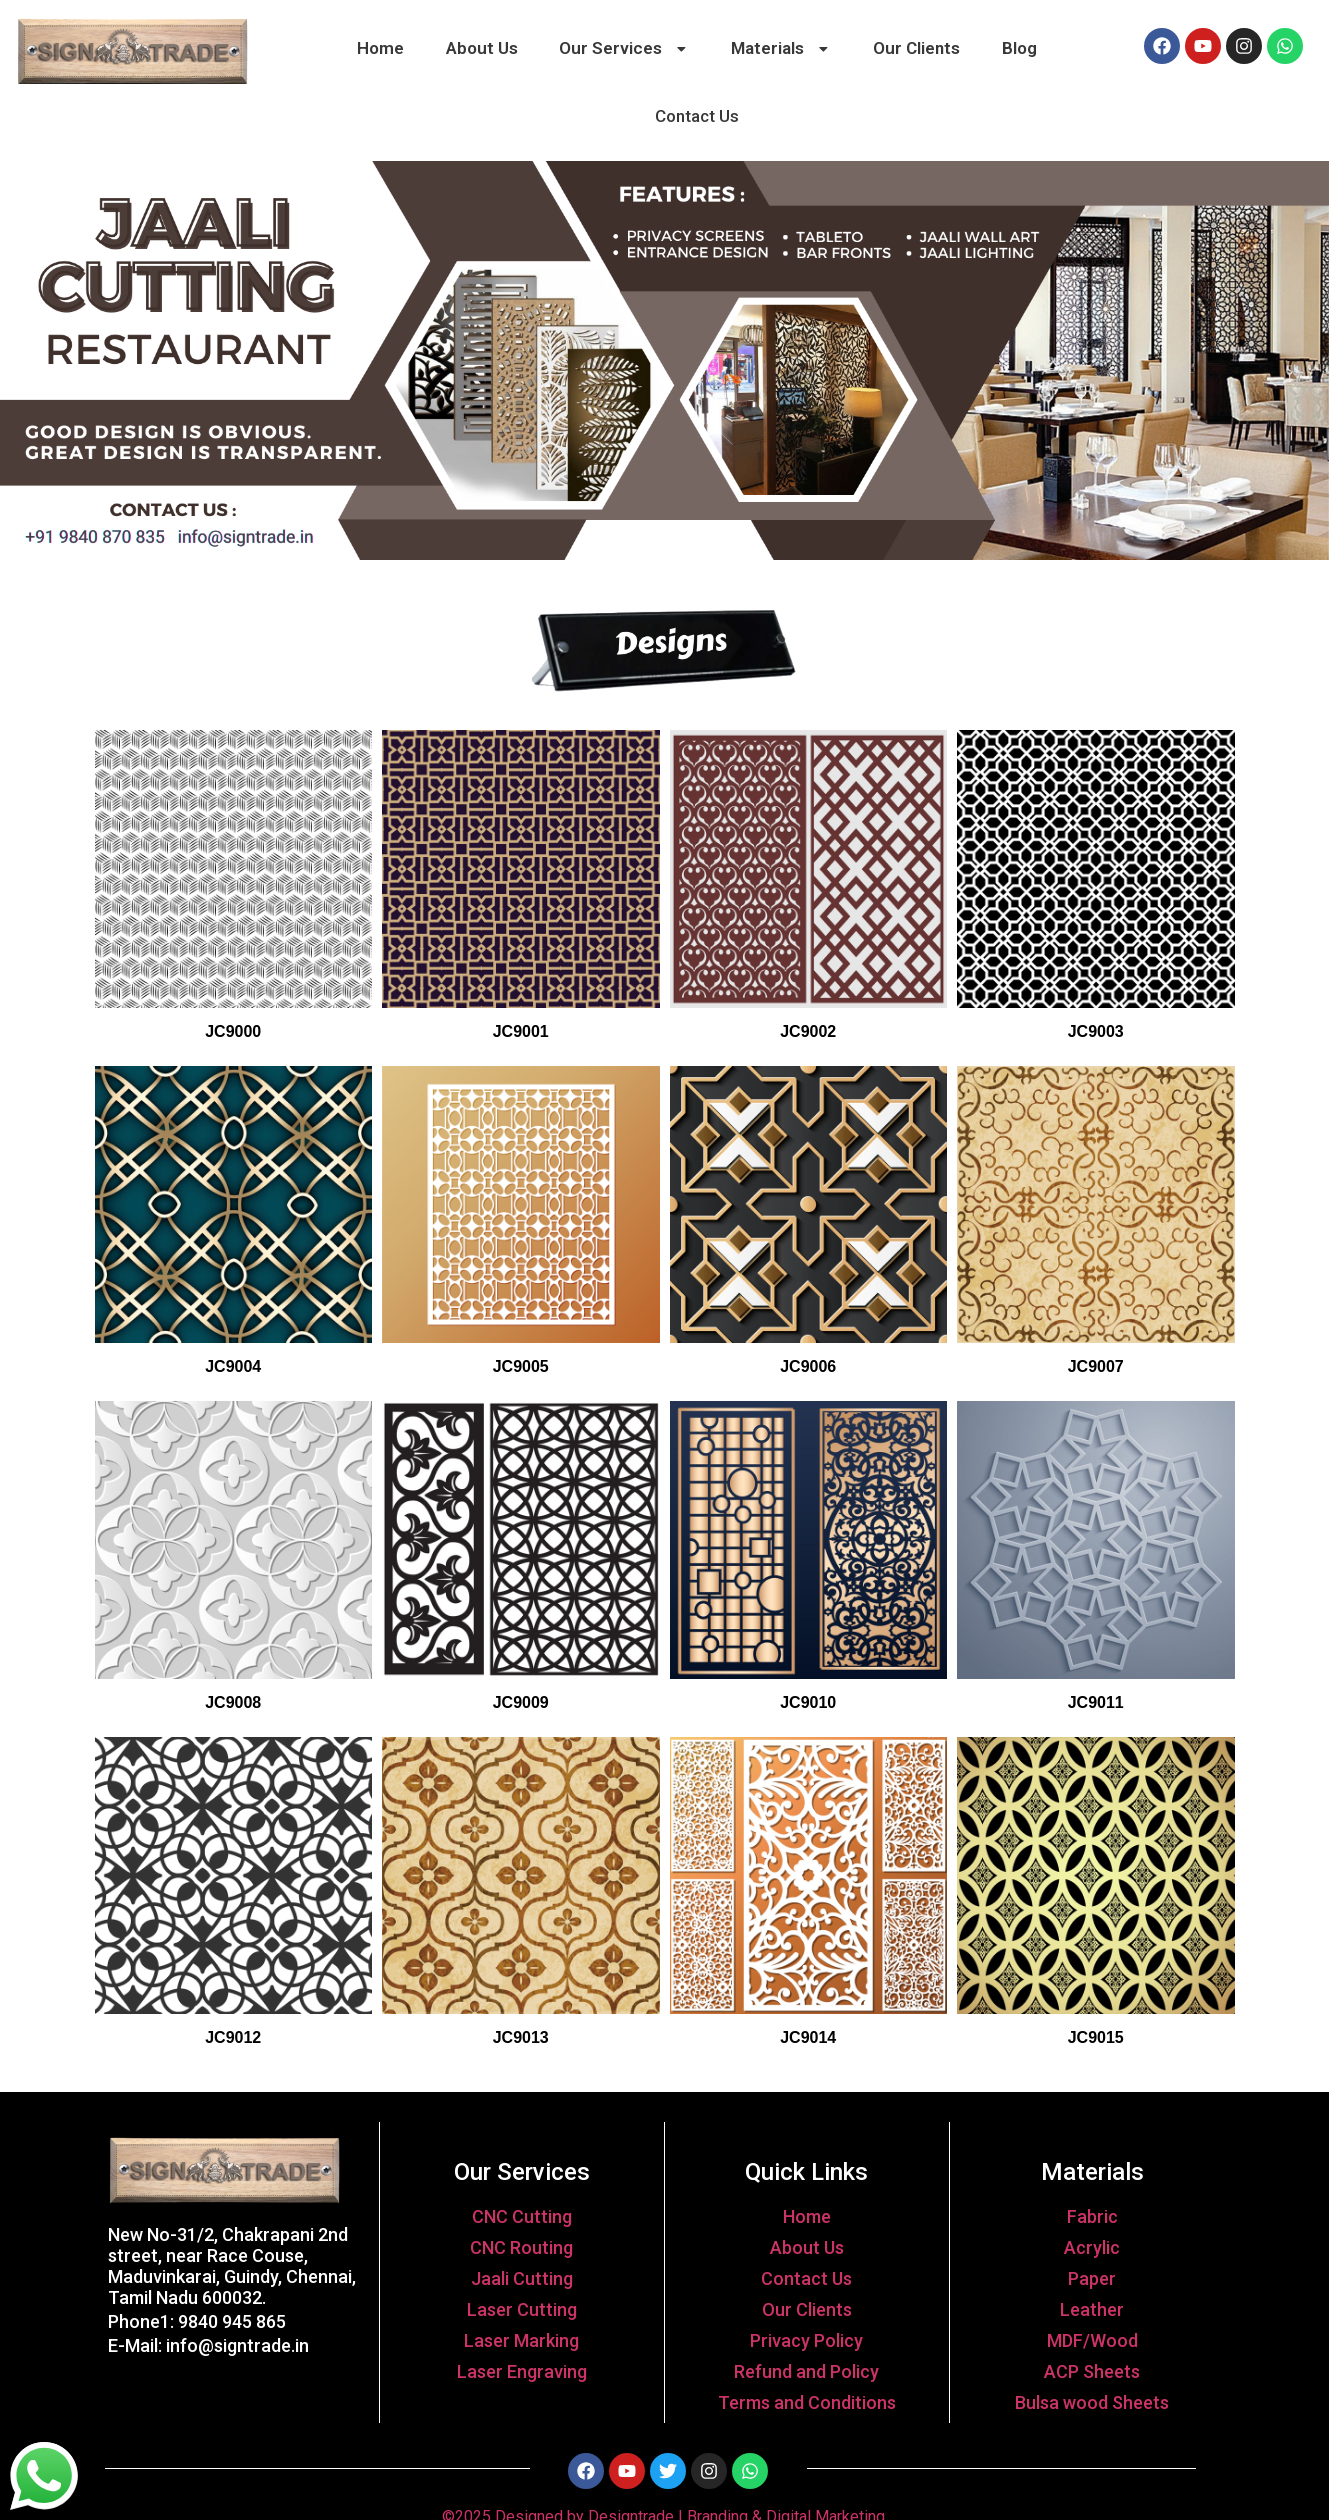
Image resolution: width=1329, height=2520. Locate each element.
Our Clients (916, 48)
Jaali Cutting (522, 2278)
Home (380, 48)
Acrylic (1092, 2247)
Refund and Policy (806, 2371)
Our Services (624, 48)
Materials (781, 48)
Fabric (1092, 2216)
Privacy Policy (806, 2340)
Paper (1092, 2278)
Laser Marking (521, 2340)
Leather (1092, 2309)
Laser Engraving (522, 2371)
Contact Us (697, 116)
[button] (625, 48)
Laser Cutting (522, 2309)
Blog (1019, 48)
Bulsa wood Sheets (1092, 2402)
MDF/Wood (1092, 2340)
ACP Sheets (1092, 2371)
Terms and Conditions (807, 2402)
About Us (482, 48)
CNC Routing (521, 2247)
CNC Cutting (522, 2216)
